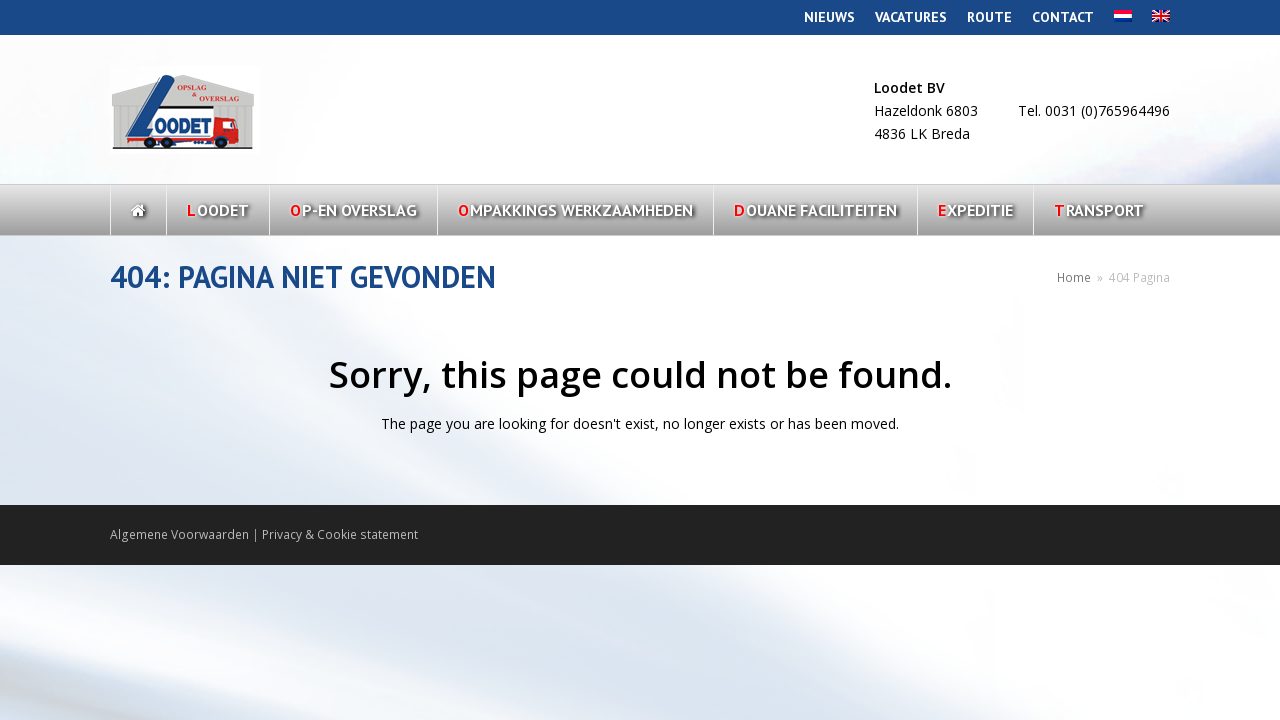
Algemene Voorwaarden (179, 534)
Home (1074, 277)
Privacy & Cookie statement (340, 534)
